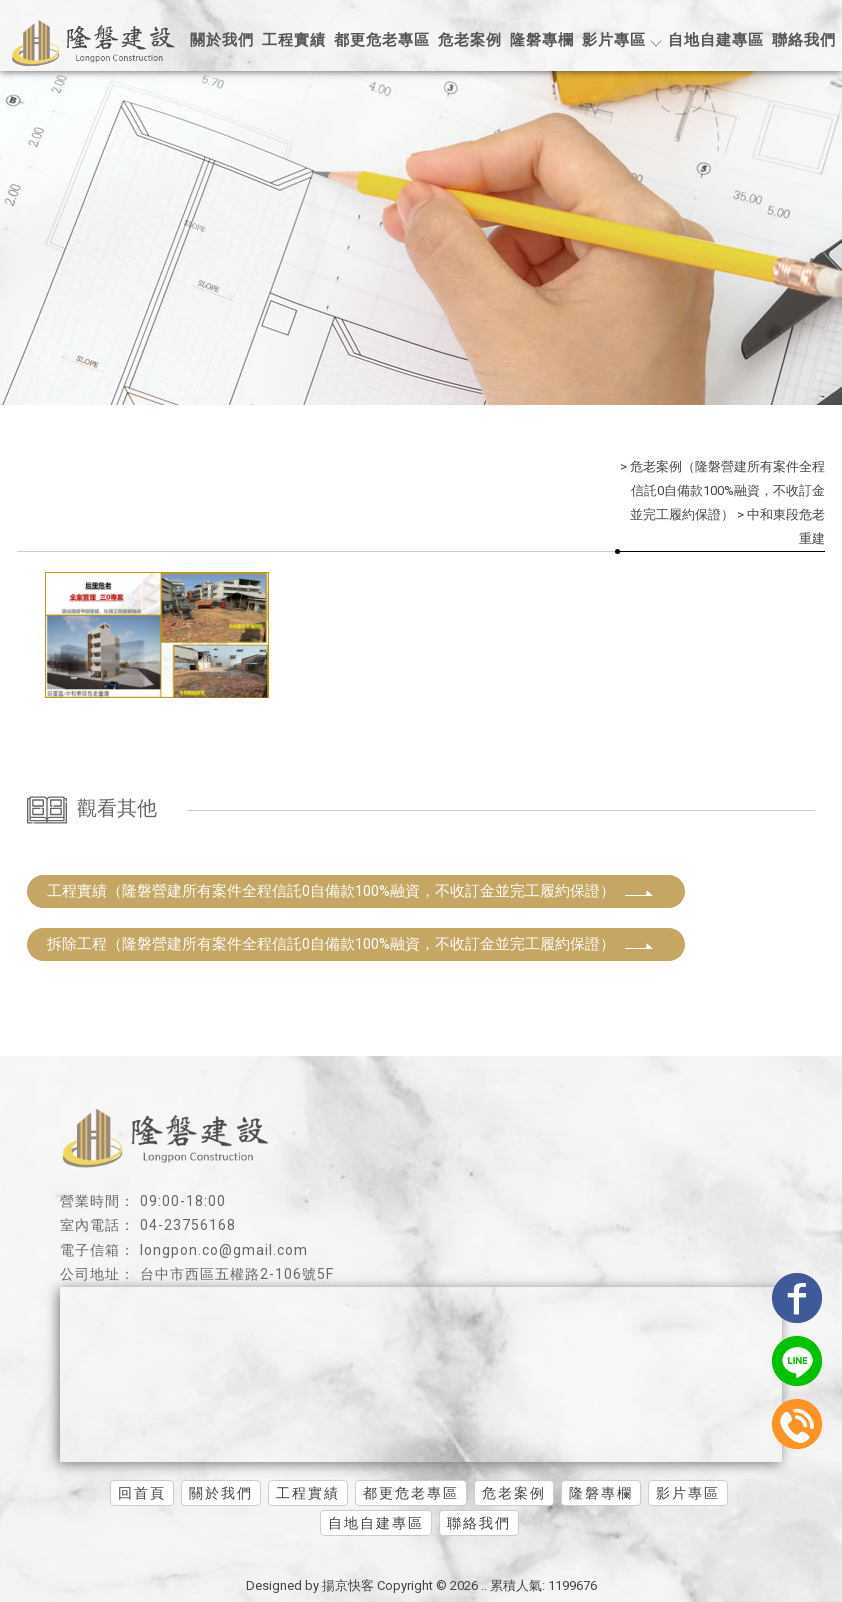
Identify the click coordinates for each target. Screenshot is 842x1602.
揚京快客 (348, 1585)
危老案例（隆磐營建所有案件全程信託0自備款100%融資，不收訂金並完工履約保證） (727, 490)
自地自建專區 (716, 40)
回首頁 (142, 1493)
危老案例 (470, 40)
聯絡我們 (804, 40)
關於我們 (222, 40)
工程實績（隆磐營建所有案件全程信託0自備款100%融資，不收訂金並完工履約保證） (351, 891)
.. (484, 1585)
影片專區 (621, 40)
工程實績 (294, 40)
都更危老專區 (382, 40)
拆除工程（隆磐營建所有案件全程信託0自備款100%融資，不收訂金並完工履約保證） (351, 944)
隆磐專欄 (542, 40)
